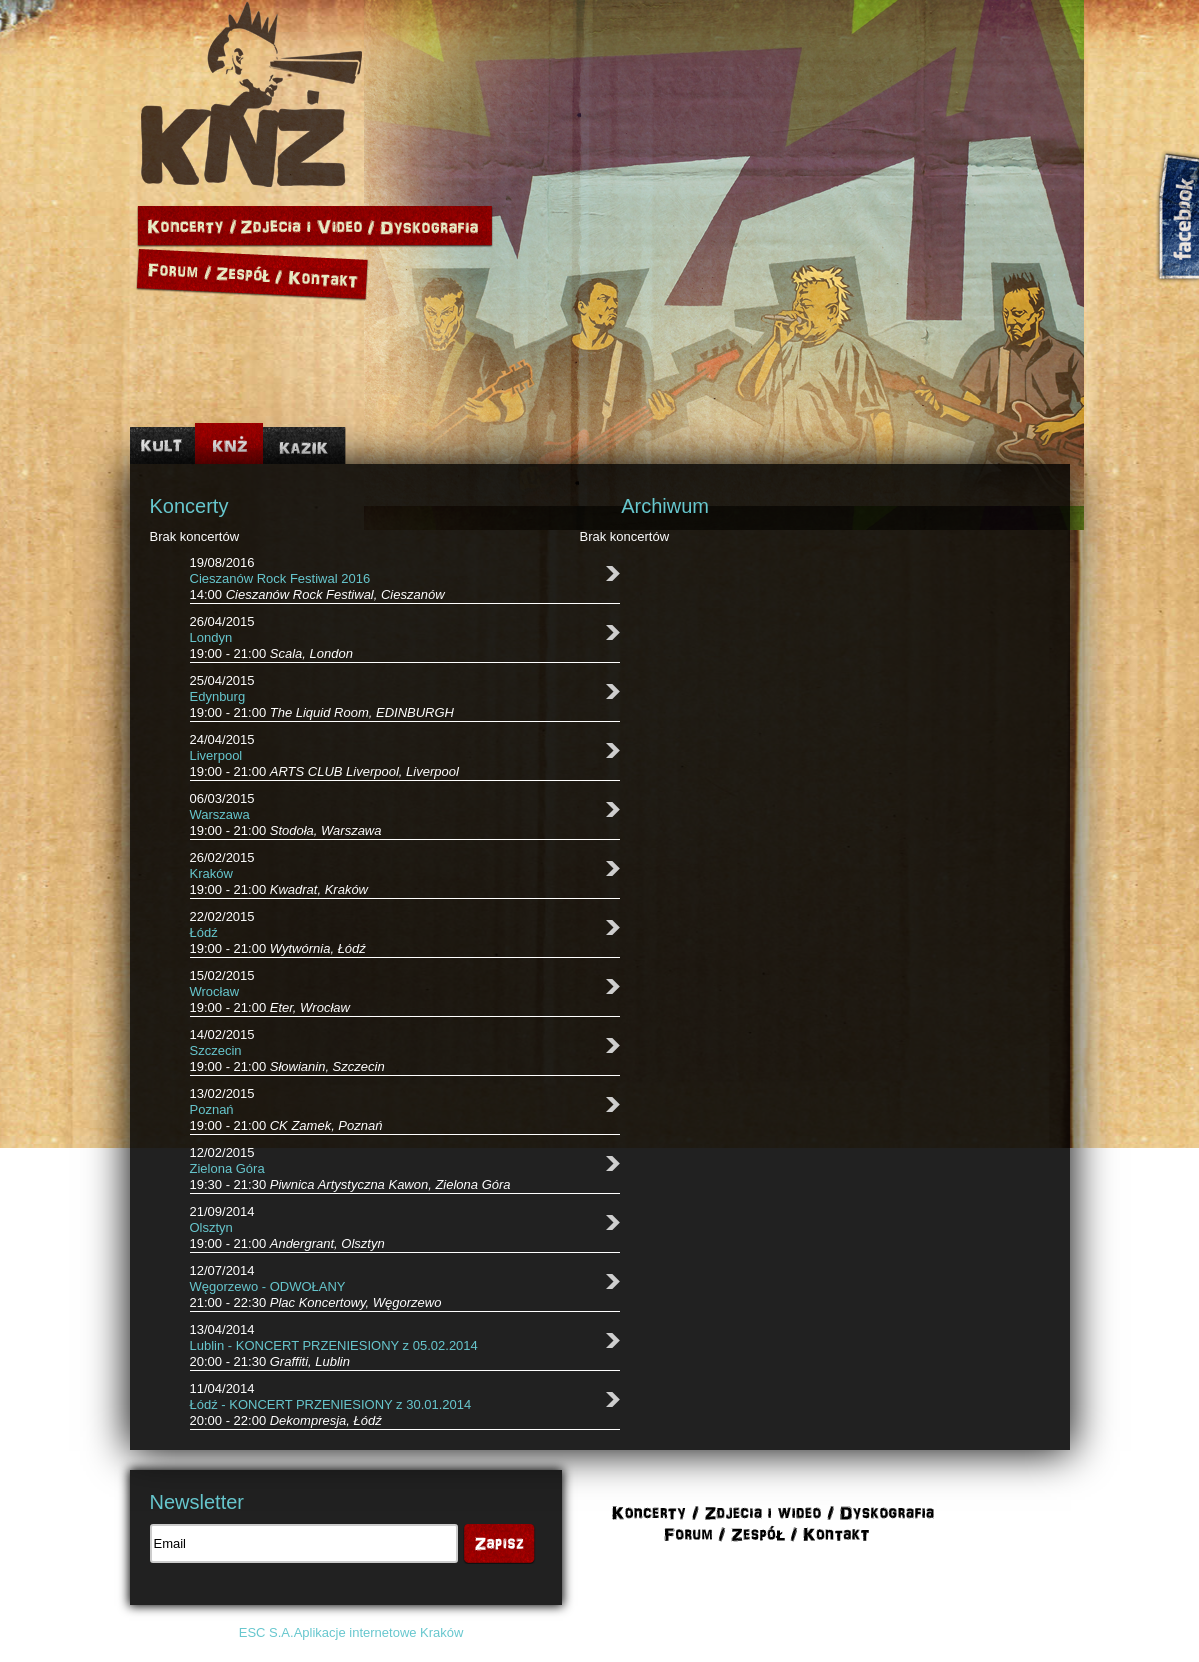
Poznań (212, 1109)
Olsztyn (211, 1227)
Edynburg (218, 696)
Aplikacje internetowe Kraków (379, 1632)
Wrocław (215, 991)
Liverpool (216, 755)
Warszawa (220, 814)
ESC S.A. (266, 1632)
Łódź (204, 932)
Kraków (211, 873)
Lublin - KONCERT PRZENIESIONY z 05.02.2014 (334, 1345)
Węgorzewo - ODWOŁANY (268, 1286)
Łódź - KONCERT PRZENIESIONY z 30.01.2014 (331, 1404)
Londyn (211, 637)
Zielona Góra (227, 1168)
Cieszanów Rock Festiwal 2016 (280, 578)
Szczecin (216, 1050)
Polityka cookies (876, 1632)
